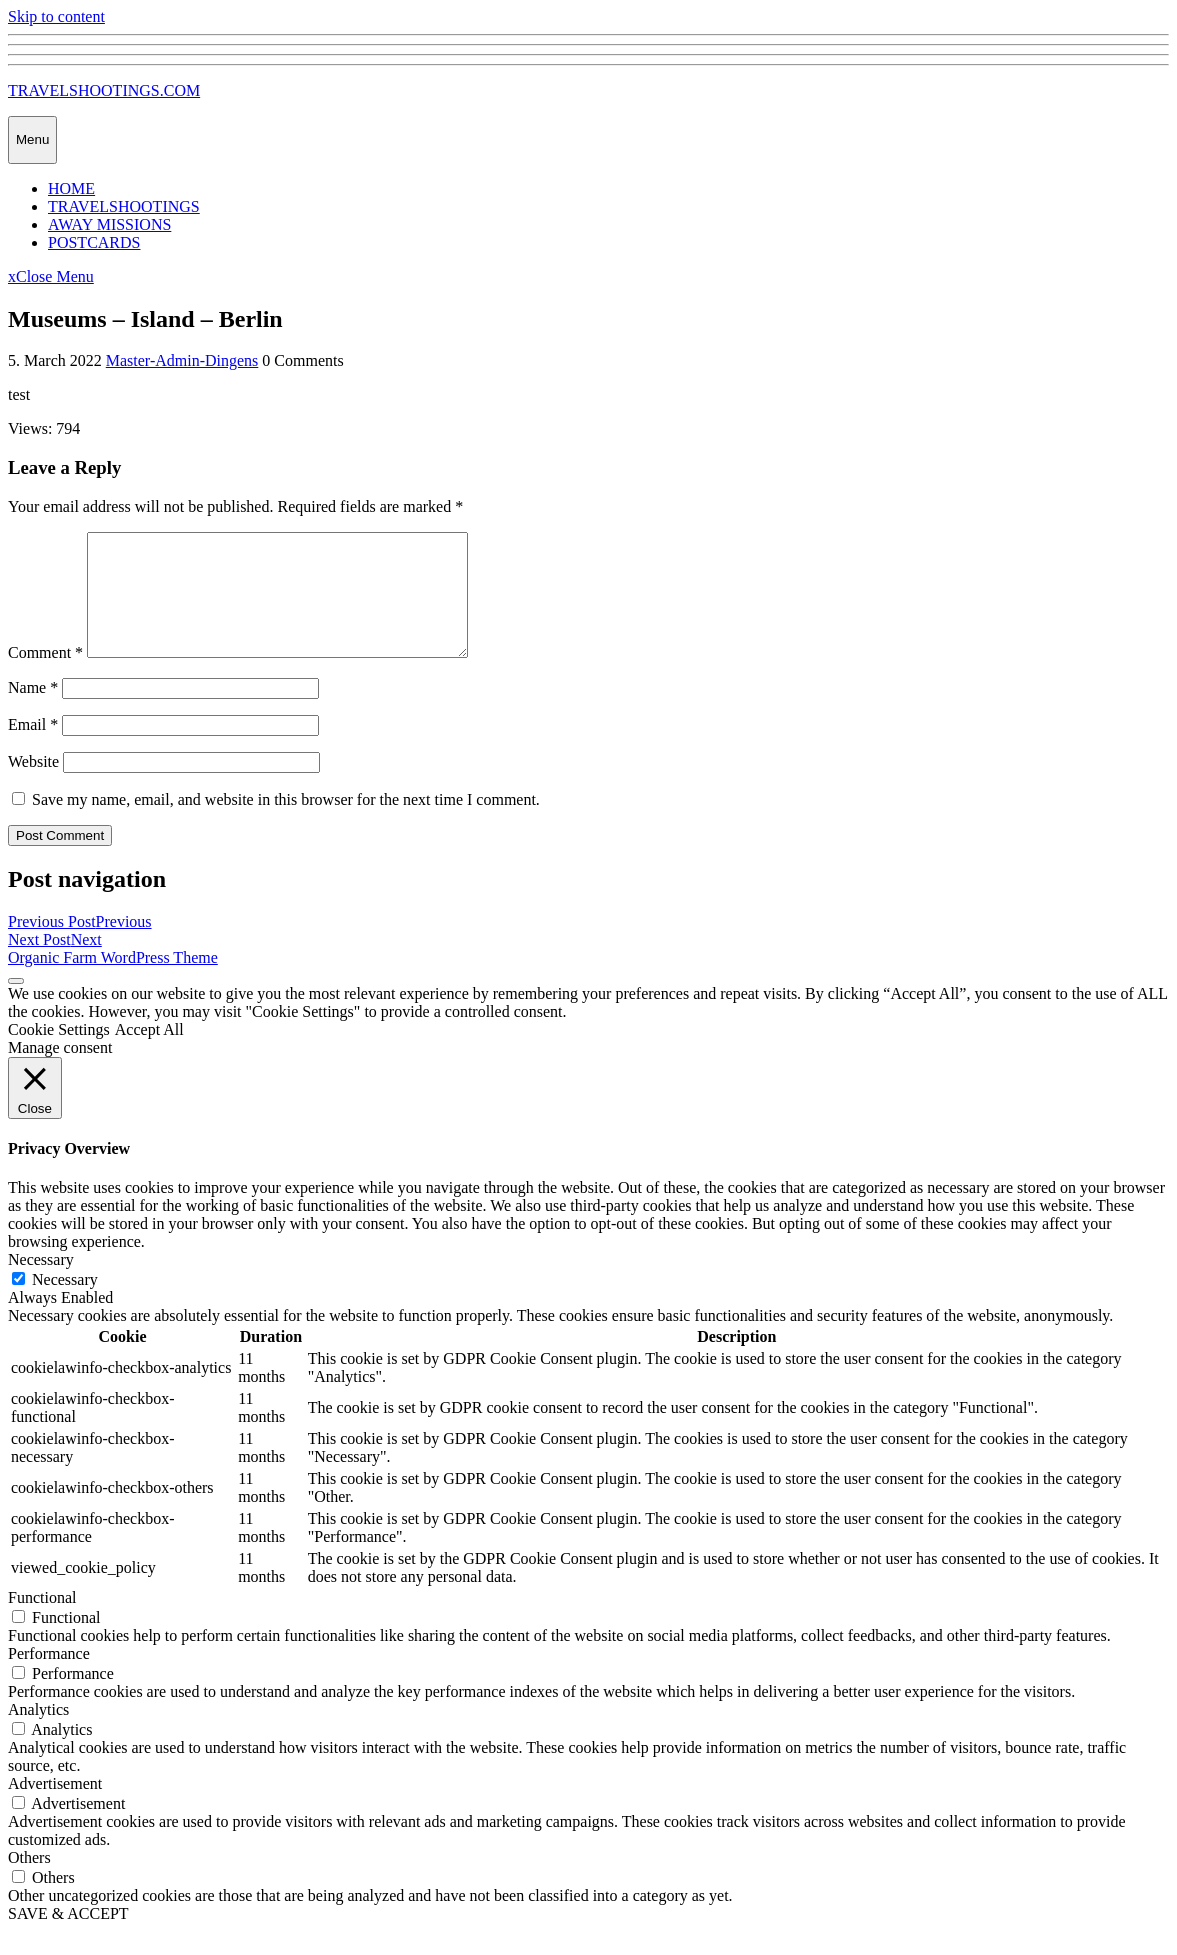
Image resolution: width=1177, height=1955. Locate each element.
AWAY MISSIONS (109, 224)
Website (33, 785)
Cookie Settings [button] (59, 1053)
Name (33, 711)
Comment (45, 676)
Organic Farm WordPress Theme (113, 981)
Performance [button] (49, 1677)
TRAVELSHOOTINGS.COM (104, 90)
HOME (71, 188)
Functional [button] (42, 1621)
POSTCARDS (94, 242)
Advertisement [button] (55, 1807)
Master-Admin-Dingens (182, 360)
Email (33, 748)
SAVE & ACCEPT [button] (68, 1937)
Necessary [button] (41, 1283)
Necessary (65, 1303)
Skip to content (56, 16)
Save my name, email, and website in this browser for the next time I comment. (286, 823)
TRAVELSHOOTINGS (124, 206)
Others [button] (29, 1881)
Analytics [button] (38, 1733)
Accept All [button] (149, 1053)
